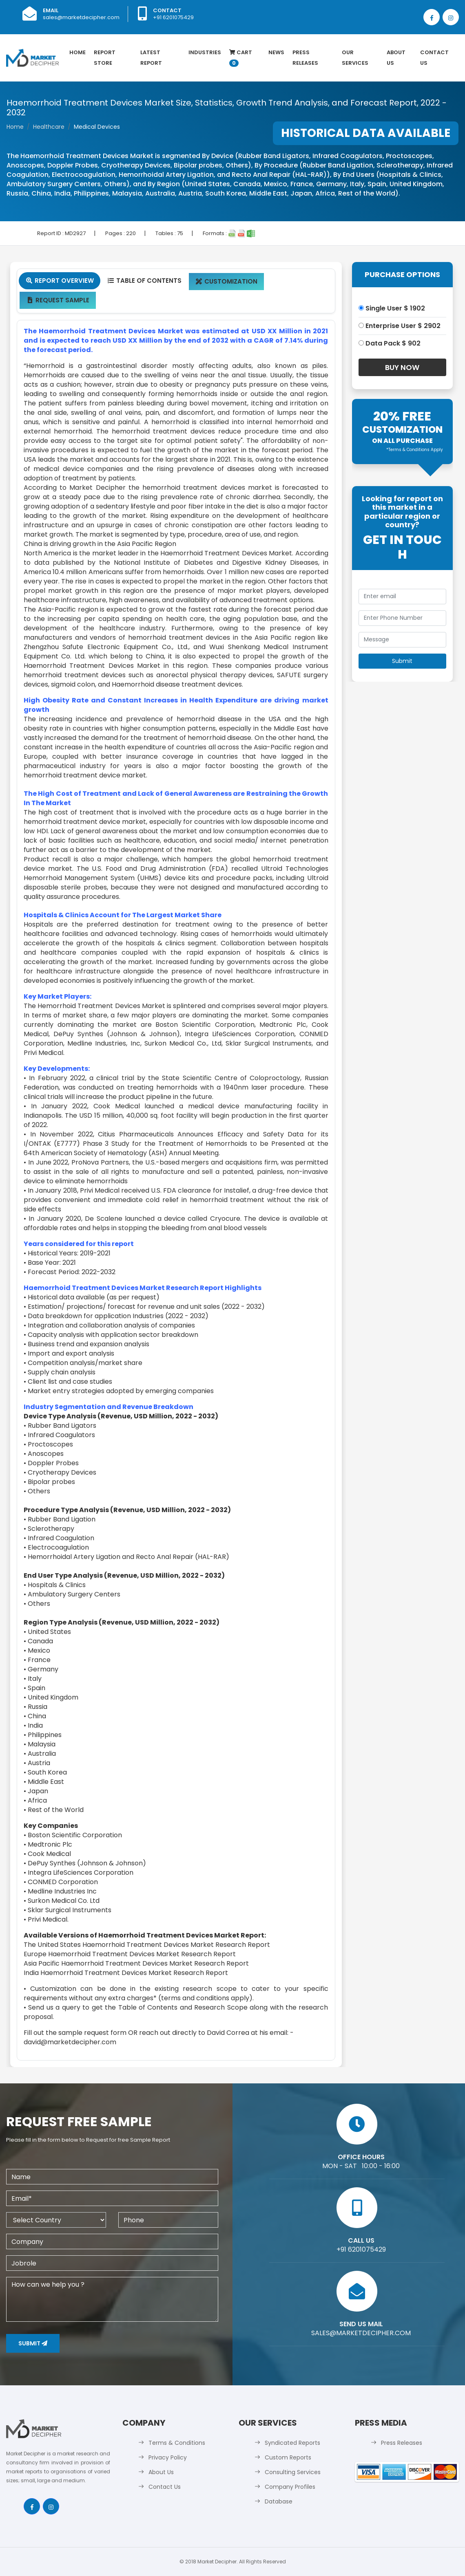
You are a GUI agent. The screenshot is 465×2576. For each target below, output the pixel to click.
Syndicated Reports (292, 2443)
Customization (226, 281)
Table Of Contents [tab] (144, 280)
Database (278, 2501)
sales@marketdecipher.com (81, 17)
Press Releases (305, 57)
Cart (240, 57)
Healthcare (48, 127)
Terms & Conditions (176, 2443)
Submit (32, 2343)
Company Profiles (290, 2487)
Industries (204, 52)
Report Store (104, 57)
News (276, 52)
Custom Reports (288, 2457)
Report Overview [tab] (59, 280)
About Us (396, 57)
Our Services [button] (355, 57)
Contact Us (434, 57)
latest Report (151, 57)
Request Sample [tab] (57, 300)
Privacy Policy (167, 2457)
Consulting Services (293, 2472)
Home (77, 52)
